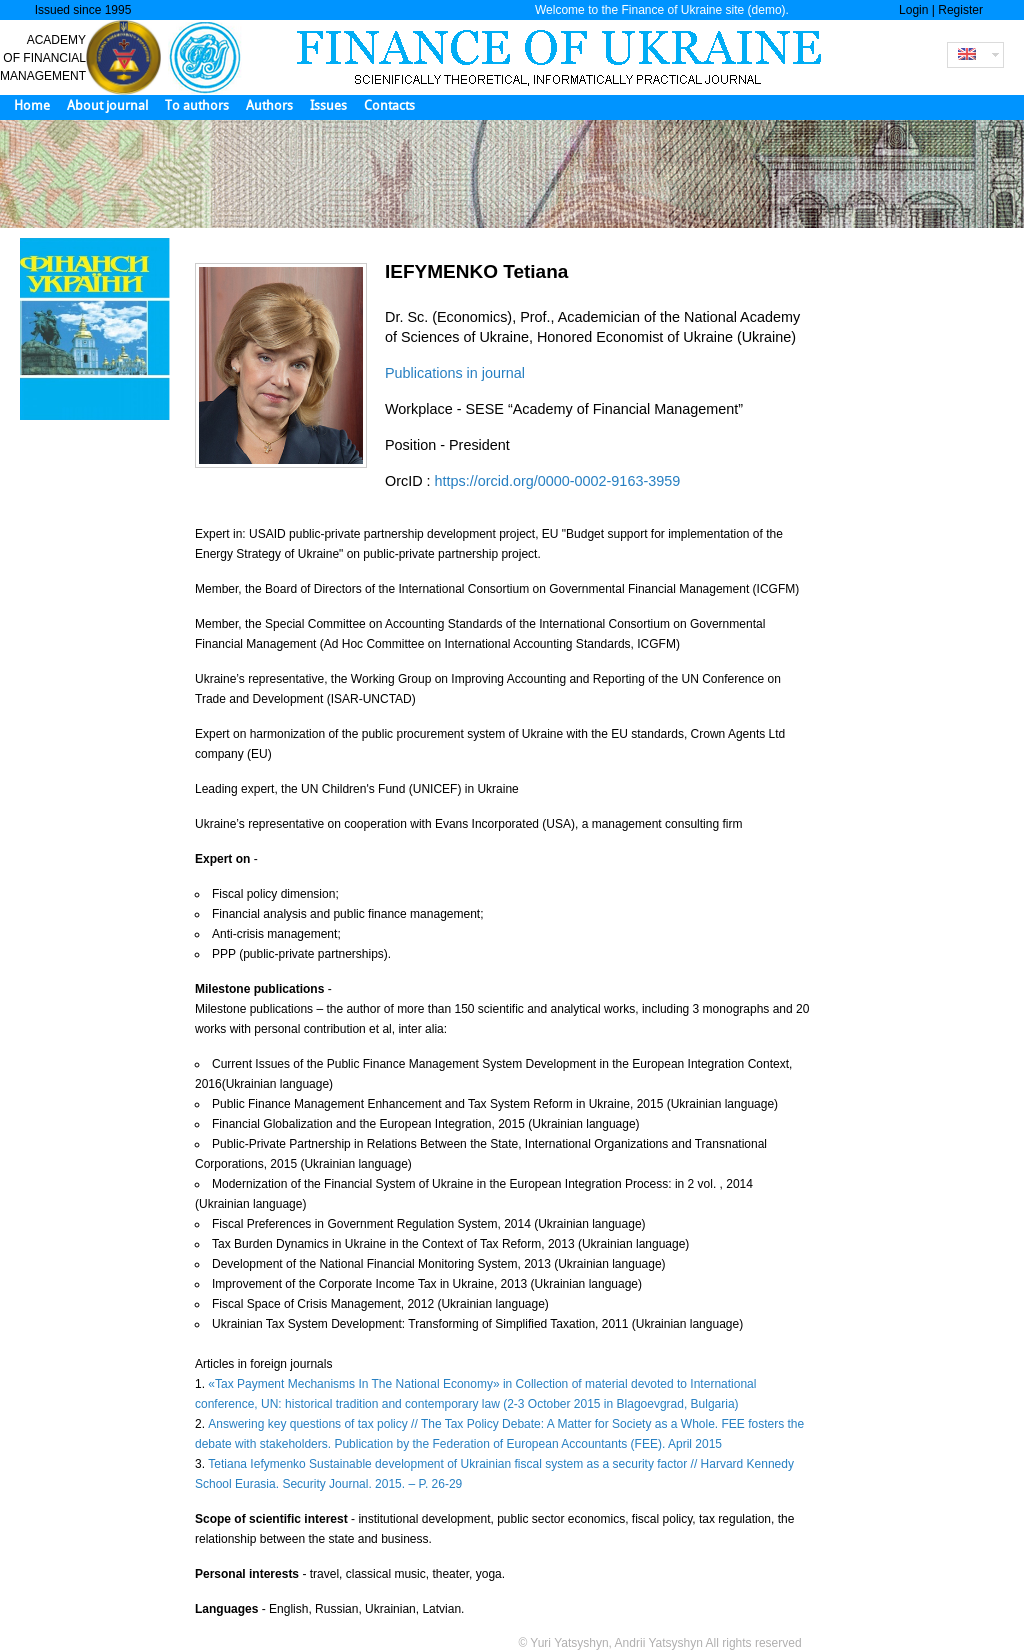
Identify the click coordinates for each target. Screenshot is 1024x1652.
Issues (328, 105)
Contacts (389, 105)
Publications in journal (455, 373)
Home (32, 105)
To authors (197, 105)
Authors (269, 105)
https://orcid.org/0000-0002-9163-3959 (558, 481)
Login (913, 10)
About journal (107, 105)
